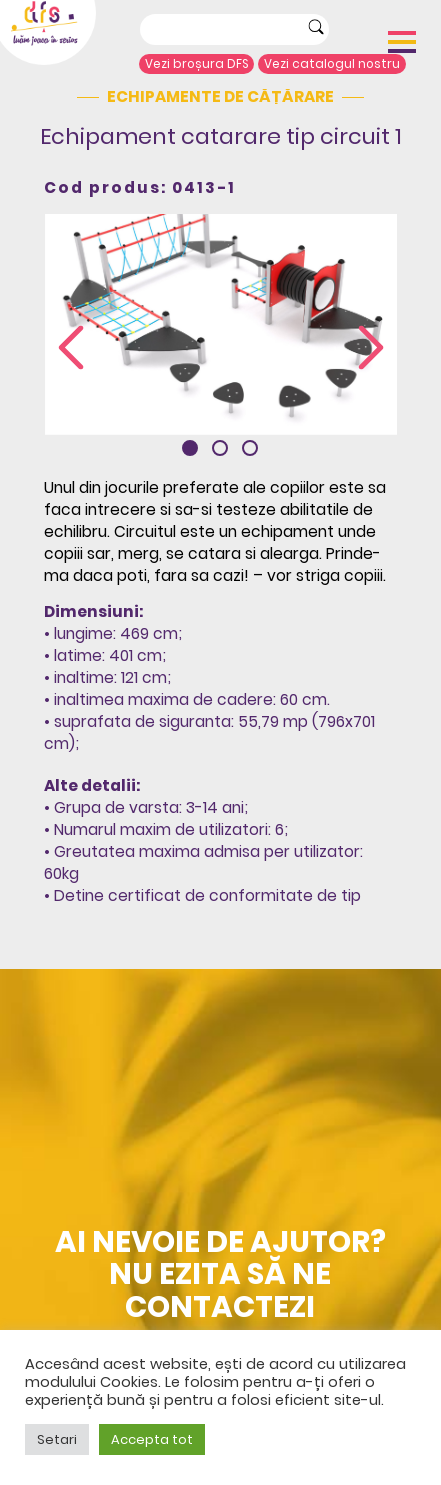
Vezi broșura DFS (197, 64)
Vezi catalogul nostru (332, 64)
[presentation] (71, 349)
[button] (190, 448)
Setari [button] (57, 1439)
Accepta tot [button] (152, 1439)
